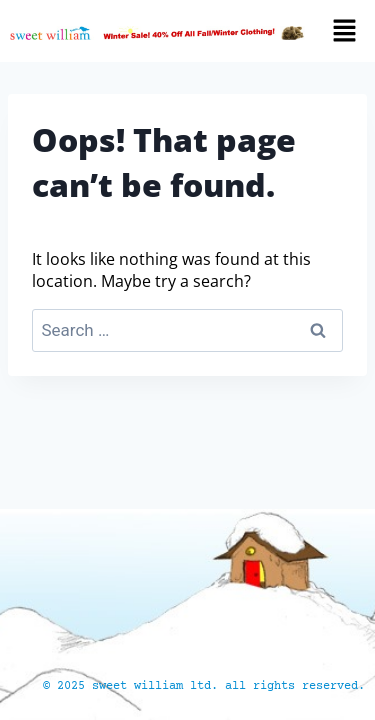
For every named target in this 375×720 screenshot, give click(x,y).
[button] (347, 31)
